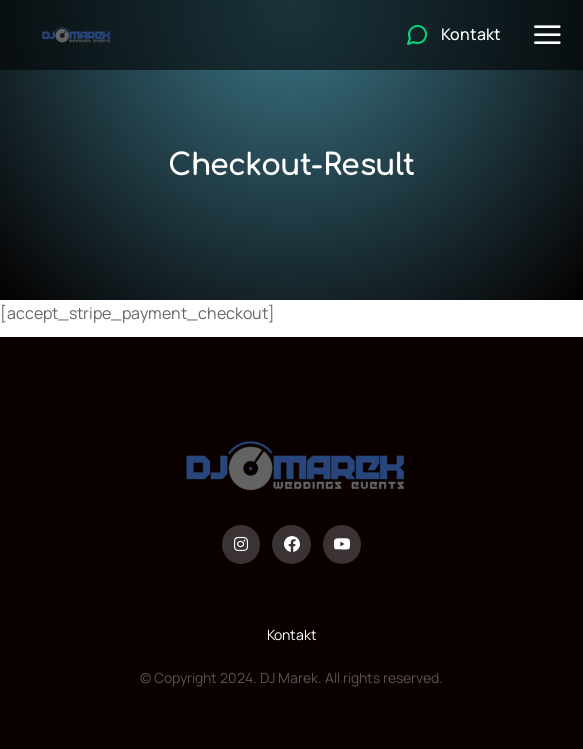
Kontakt (292, 634)
